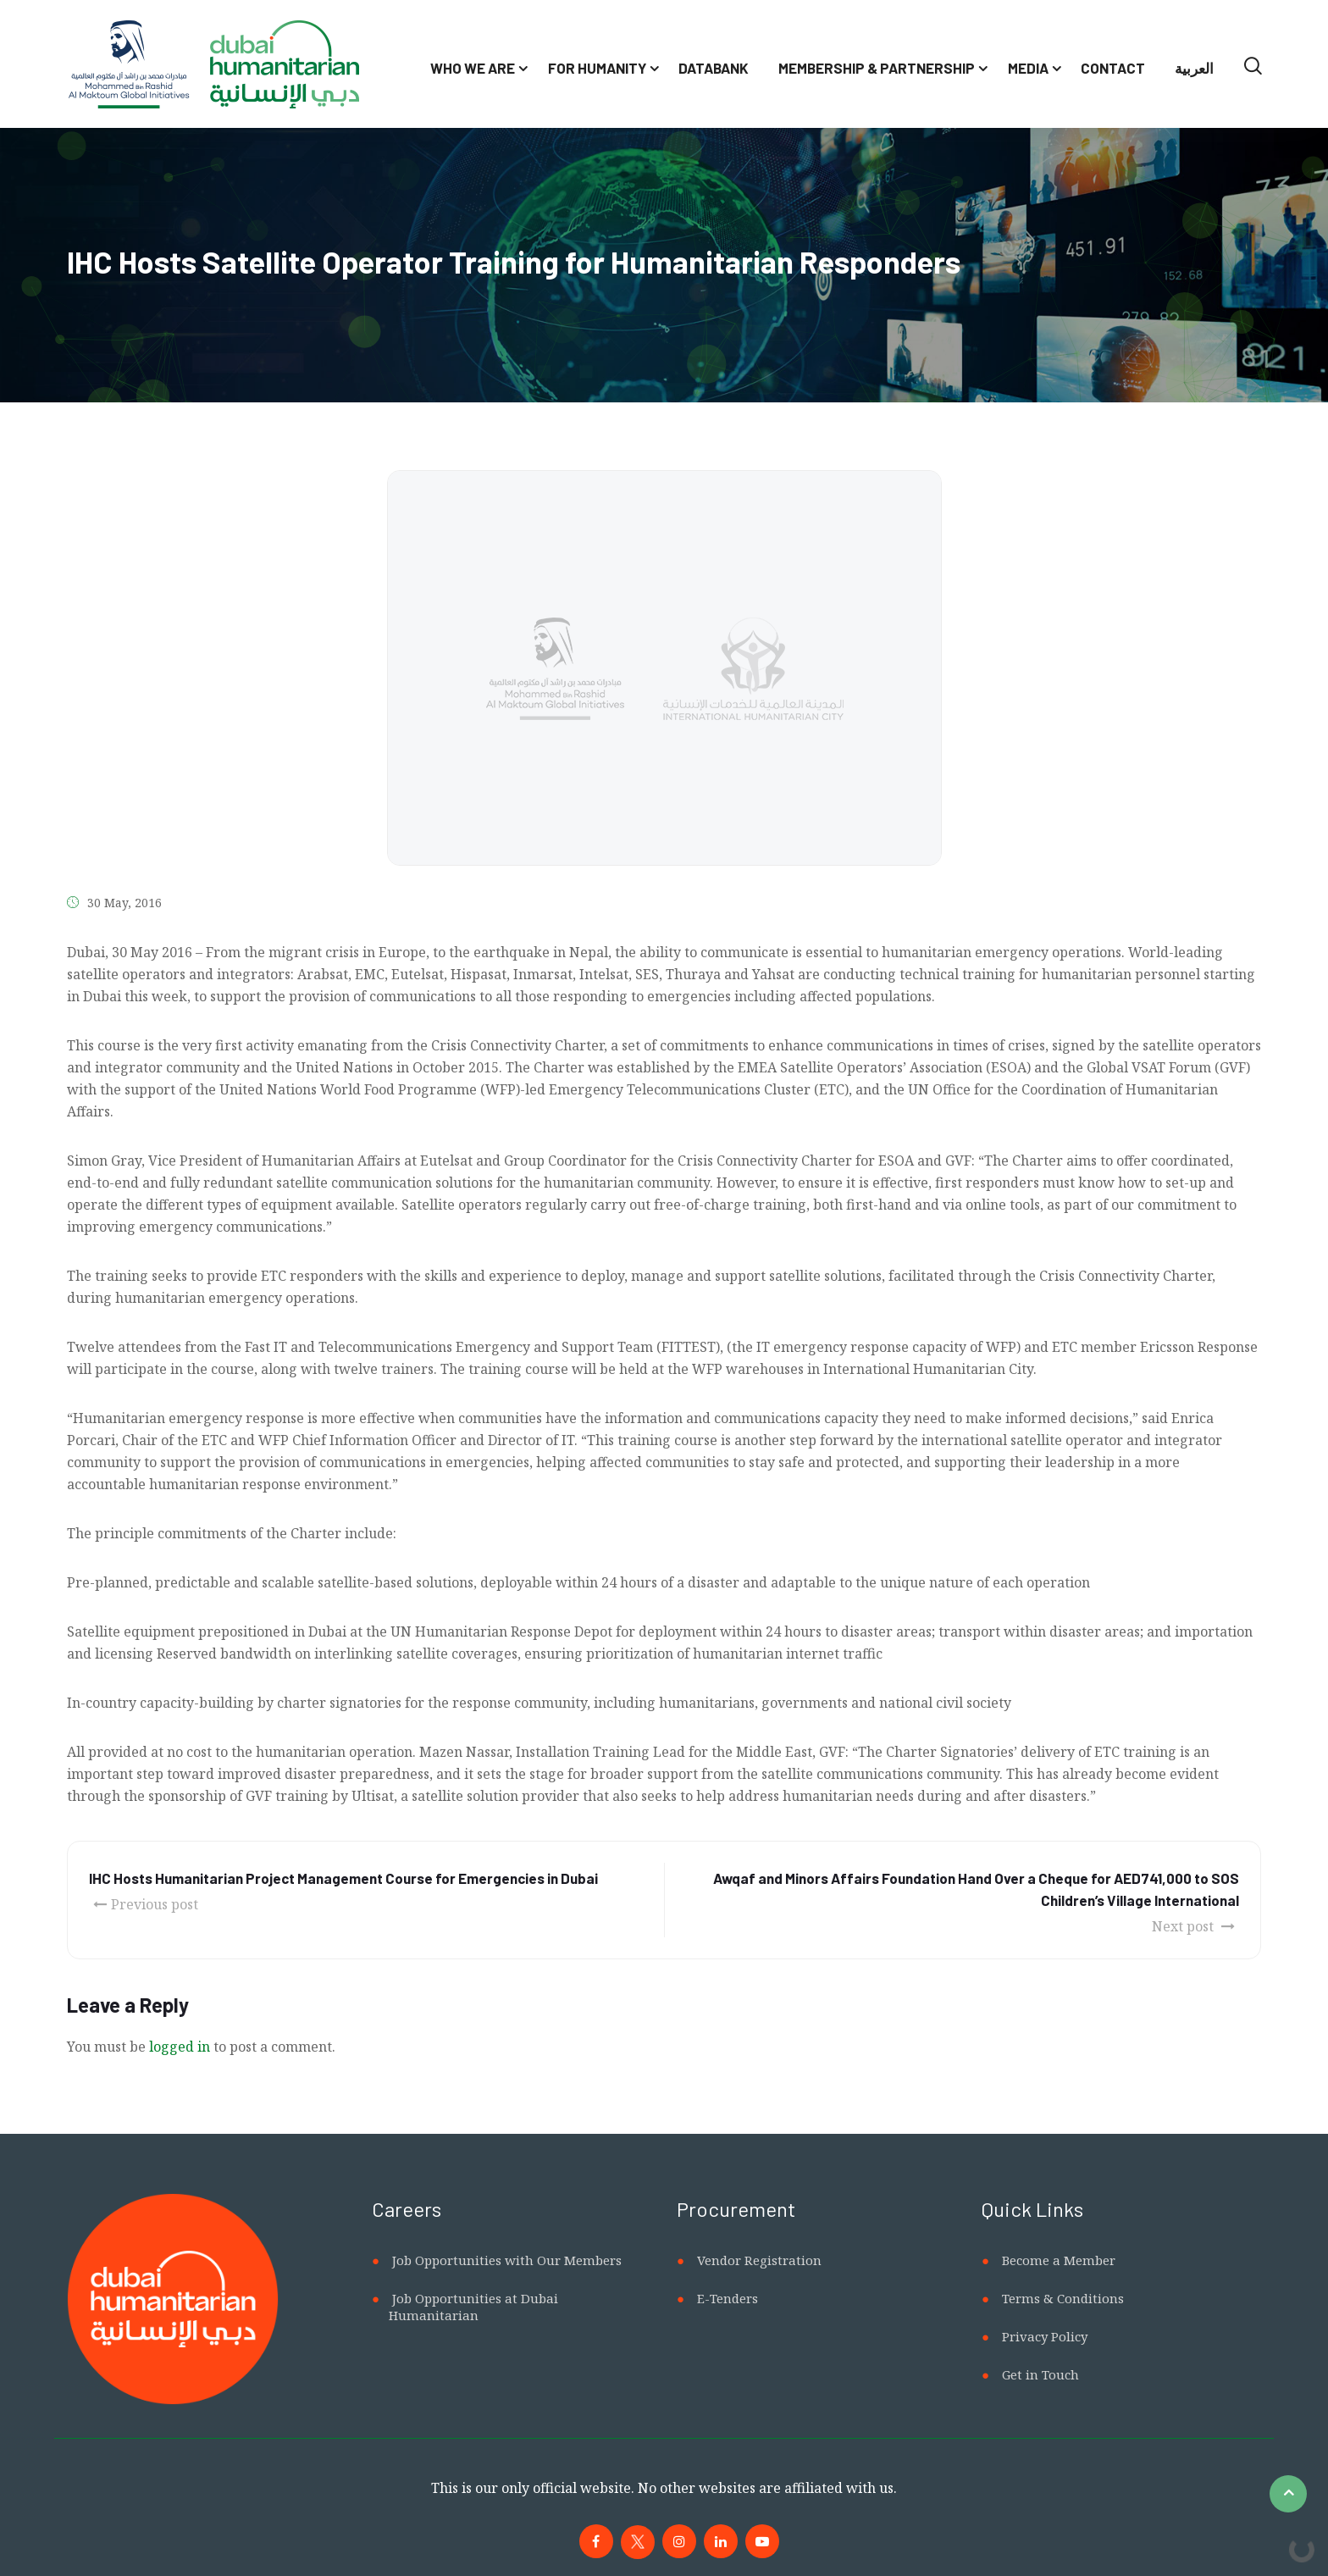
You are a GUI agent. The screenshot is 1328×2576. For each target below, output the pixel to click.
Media (1028, 67)
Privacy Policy (1044, 2336)
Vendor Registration (759, 2260)
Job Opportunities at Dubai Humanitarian (473, 2307)
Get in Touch (1040, 2374)
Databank (713, 67)
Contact (1113, 67)
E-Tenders (727, 2298)
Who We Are (472, 67)
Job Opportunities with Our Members (507, 2260)
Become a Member (1058, 2260)
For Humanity (597, 67)
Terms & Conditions (1063, 2298)
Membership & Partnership (876, 67)
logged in (179, 2046)
